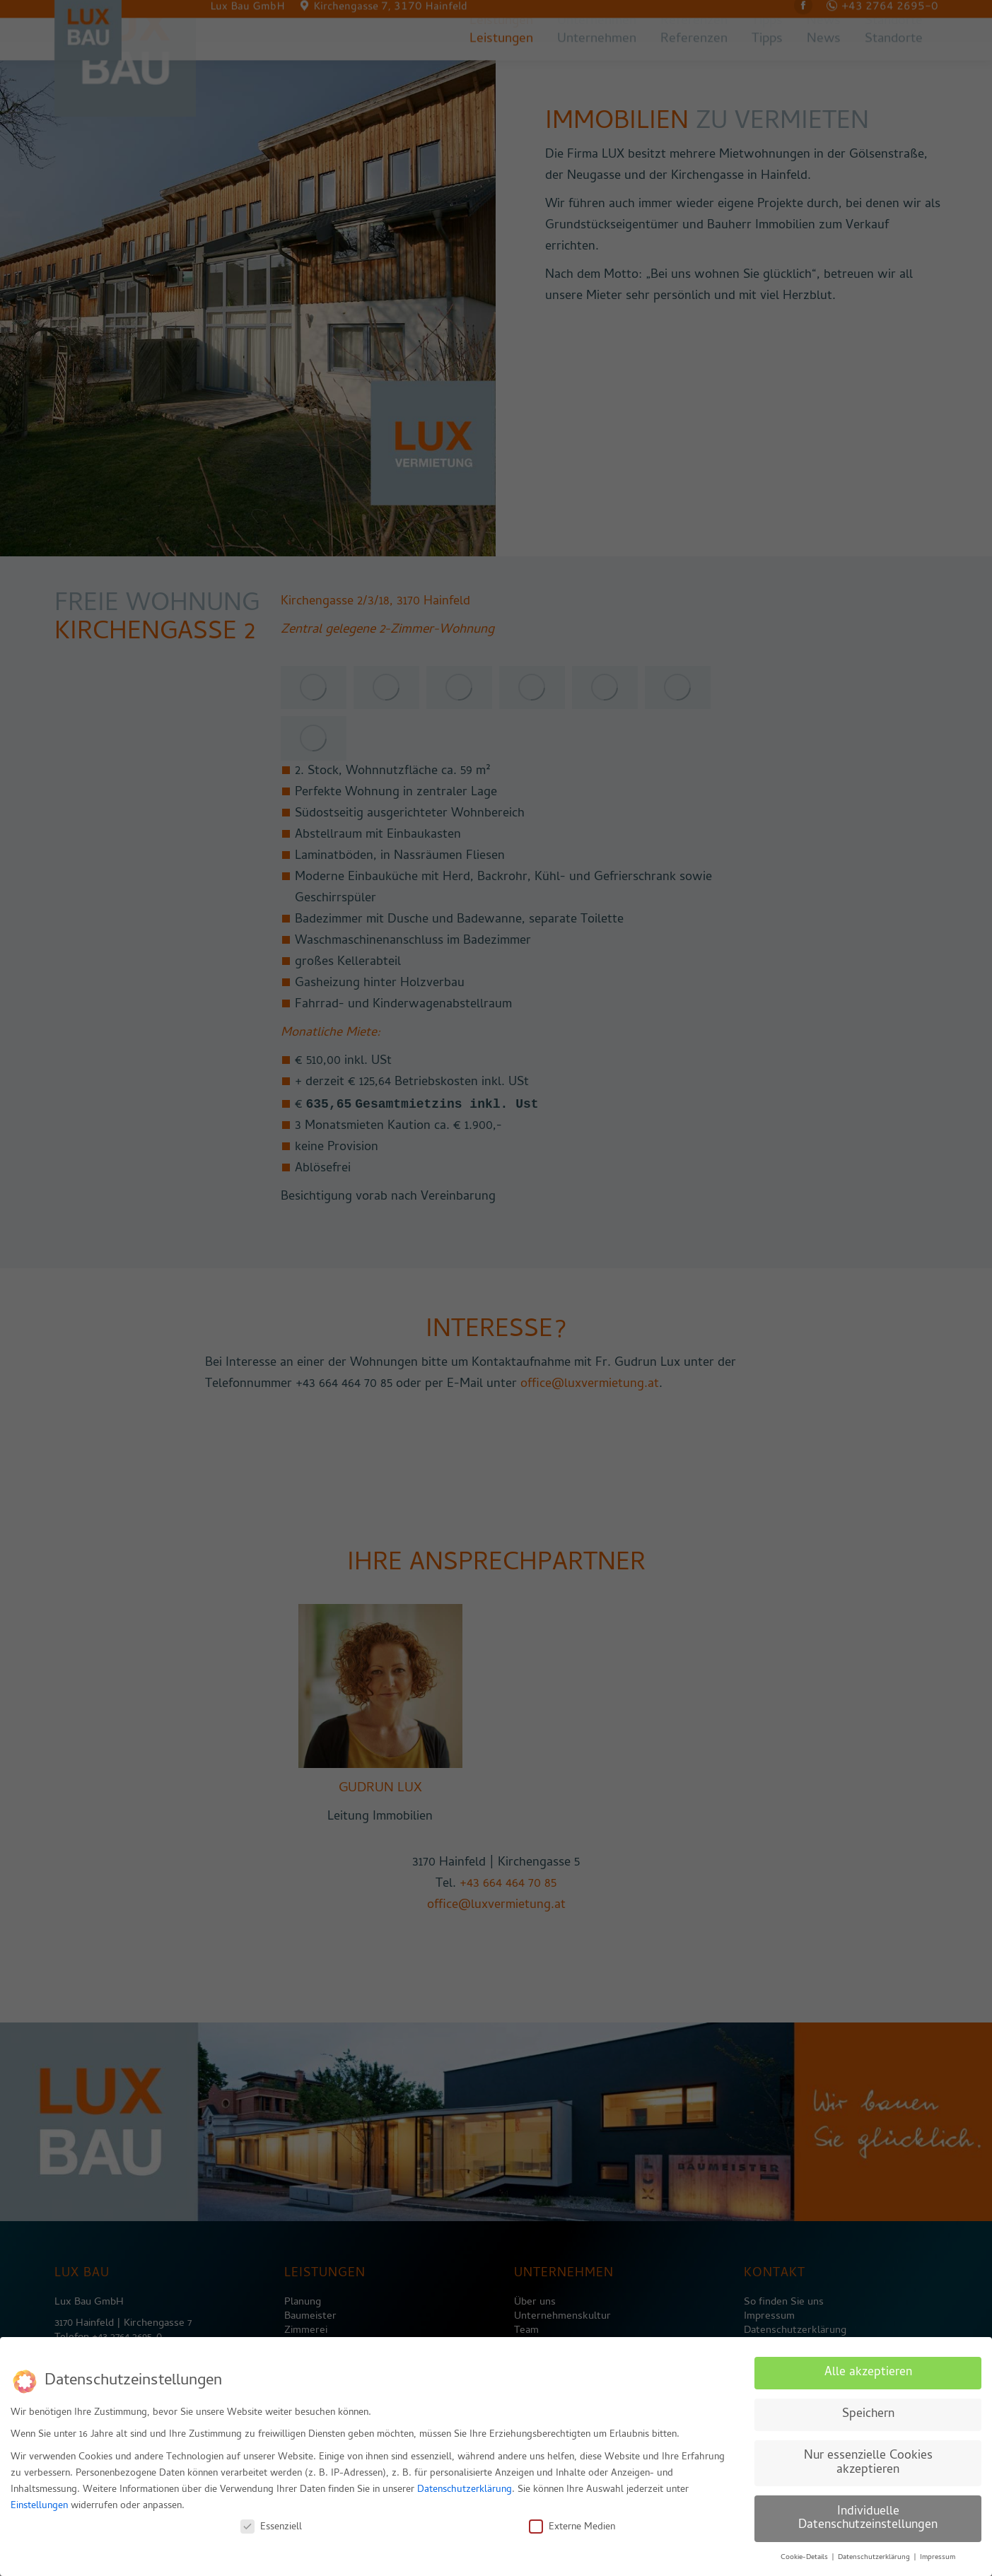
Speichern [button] (868, 2413)
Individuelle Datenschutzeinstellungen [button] (868, 2517)
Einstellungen (39, 2505)
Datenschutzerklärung (464, 2489)
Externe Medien (572, 2526)
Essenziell (271, 2526)
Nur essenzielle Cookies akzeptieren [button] (868, 2462)
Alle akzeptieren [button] (868, 2371)
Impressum (937, 2556)
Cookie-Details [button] (805, 2556)
